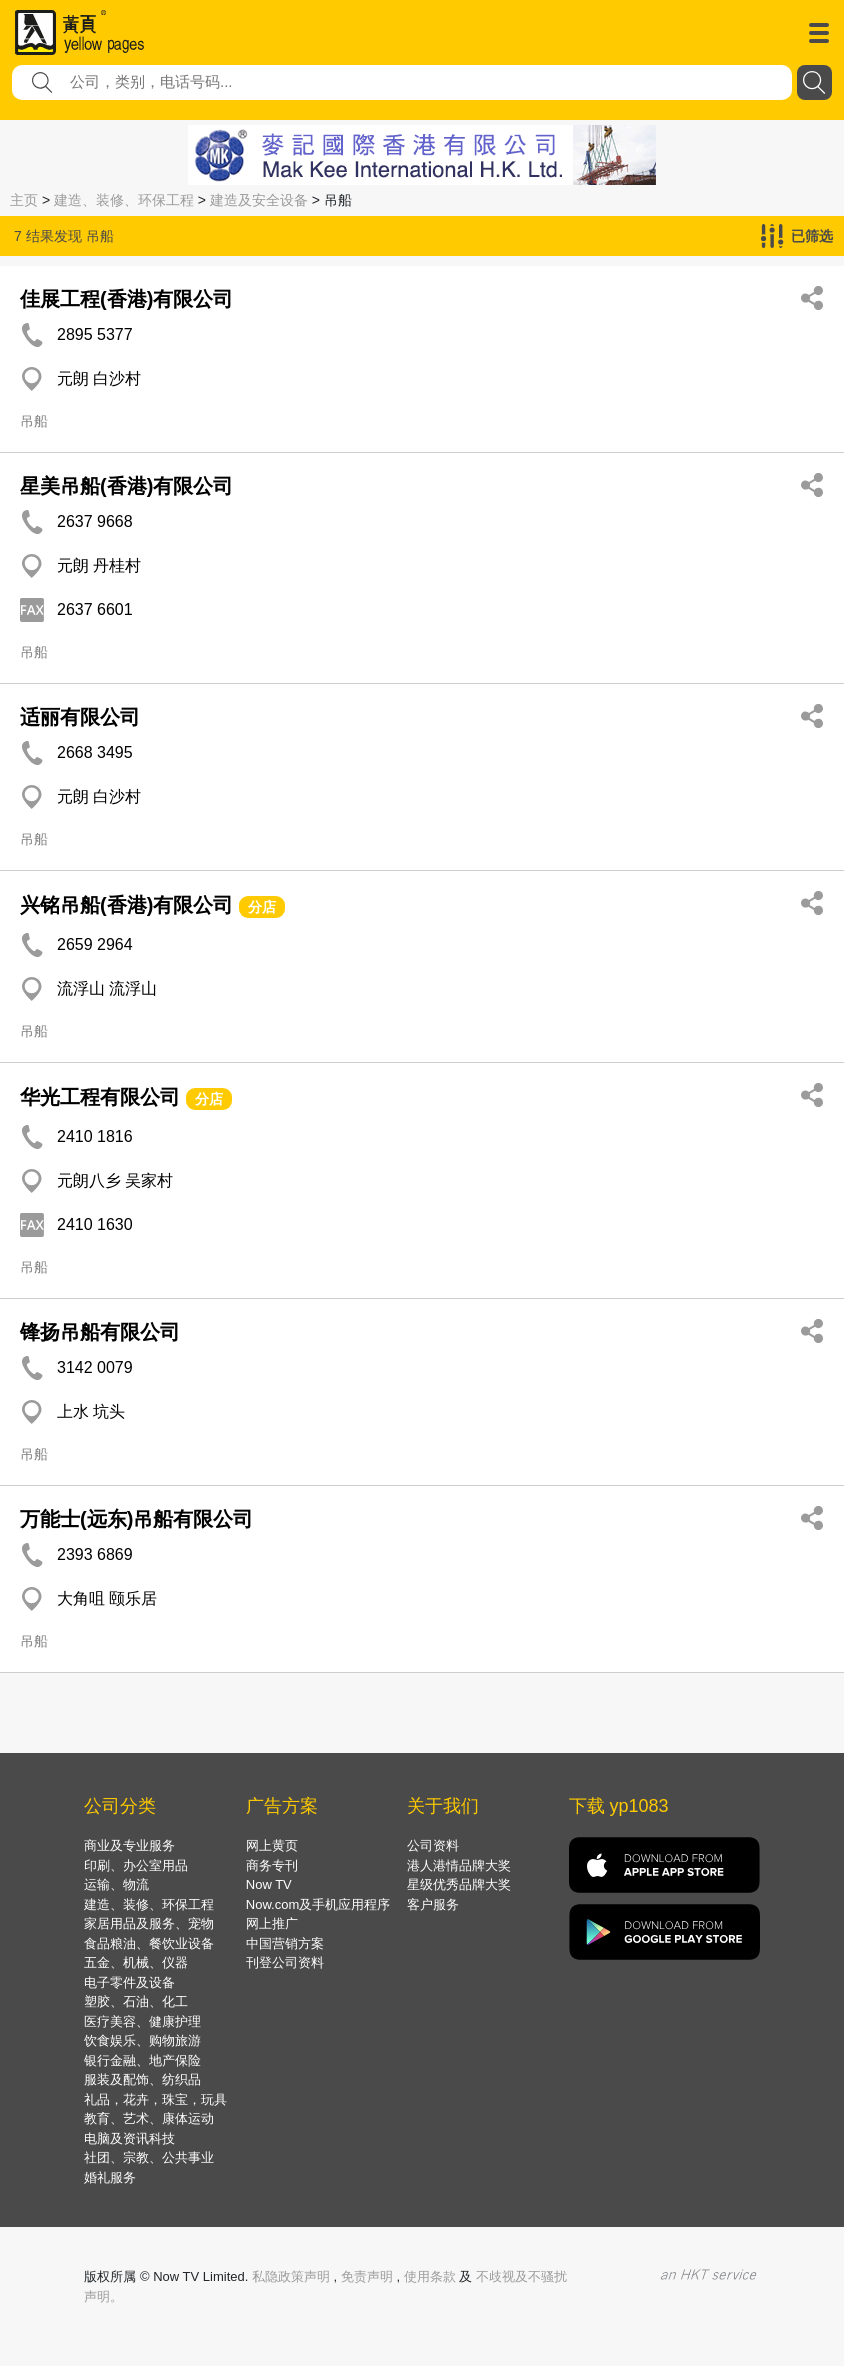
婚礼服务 (110, 2177)
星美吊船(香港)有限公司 (126, 486)
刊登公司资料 (285, 1962)
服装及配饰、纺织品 (142, 2079)
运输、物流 (116, 1884)
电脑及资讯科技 (129, 2138)
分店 (262, 907)
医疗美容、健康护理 (142, 2021)
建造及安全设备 (259, 200)
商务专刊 (272, 1865)
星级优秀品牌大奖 (459, 1884)
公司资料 (433, 1845)
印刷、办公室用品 (136, 1865)
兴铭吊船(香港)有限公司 (126, 905)
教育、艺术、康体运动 (149, 2118)
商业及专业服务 (129, 1845)
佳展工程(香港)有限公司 (126, 299)
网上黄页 (272, 1845)
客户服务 (433, 1904)
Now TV (269, 1884)
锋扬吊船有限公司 (100, 1332)
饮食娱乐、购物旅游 (142, 2040)
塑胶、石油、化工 (136, 2001)
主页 (24, 200)
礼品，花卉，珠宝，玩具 (155, 2099)
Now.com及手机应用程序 (318, 1904)
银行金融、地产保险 (142, 2060)
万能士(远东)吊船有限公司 (136, 1519)
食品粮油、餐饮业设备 (149, 1943)
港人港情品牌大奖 (459, 1865)
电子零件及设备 (129, 1982)
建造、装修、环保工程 (124, 200)
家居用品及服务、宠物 (149, 1923)
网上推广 (272, 1923)
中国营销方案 (285, 1943)
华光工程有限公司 (100, 1097)
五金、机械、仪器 (136, 1962)
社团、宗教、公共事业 (149, 2157)
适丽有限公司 (80, 717)
